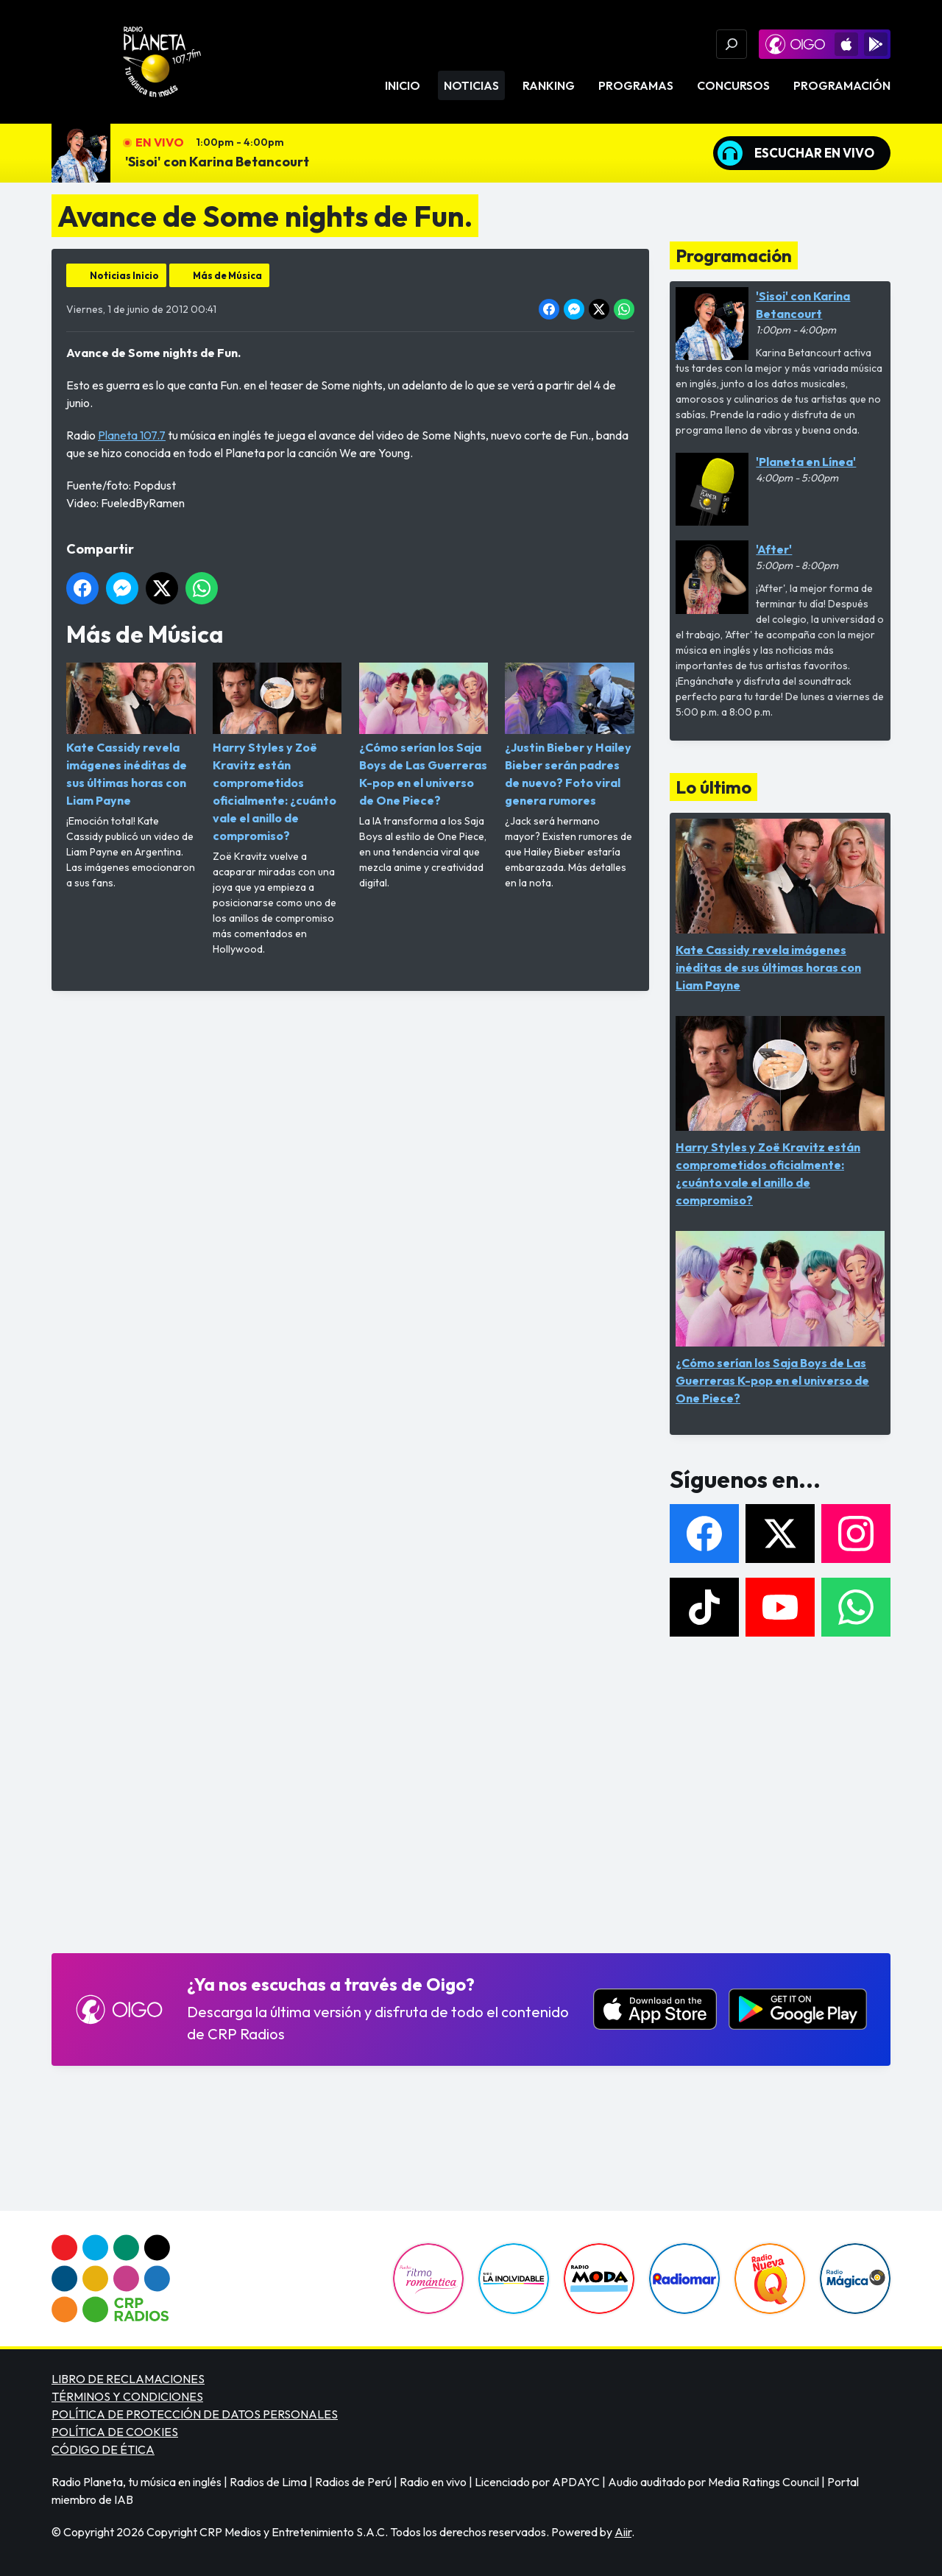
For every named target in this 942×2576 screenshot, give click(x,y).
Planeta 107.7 (132, 435)
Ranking (549, 85)
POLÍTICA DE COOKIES (115, 2431)
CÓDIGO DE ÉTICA (103, 2449)
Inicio (402, 85)
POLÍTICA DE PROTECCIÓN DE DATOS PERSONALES (195, 2414)
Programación (841, 85)
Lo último (713, 787)
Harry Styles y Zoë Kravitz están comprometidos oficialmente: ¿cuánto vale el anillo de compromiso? (277, 753)
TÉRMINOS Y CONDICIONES (127, 2396)
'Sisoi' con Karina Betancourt (217, 161)
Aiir (623, 2531)
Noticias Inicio (124, 275)
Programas (635, 85)
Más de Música (227, 275)
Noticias (471, 85)
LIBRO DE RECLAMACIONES (128, 2378)
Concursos (733, 85)
